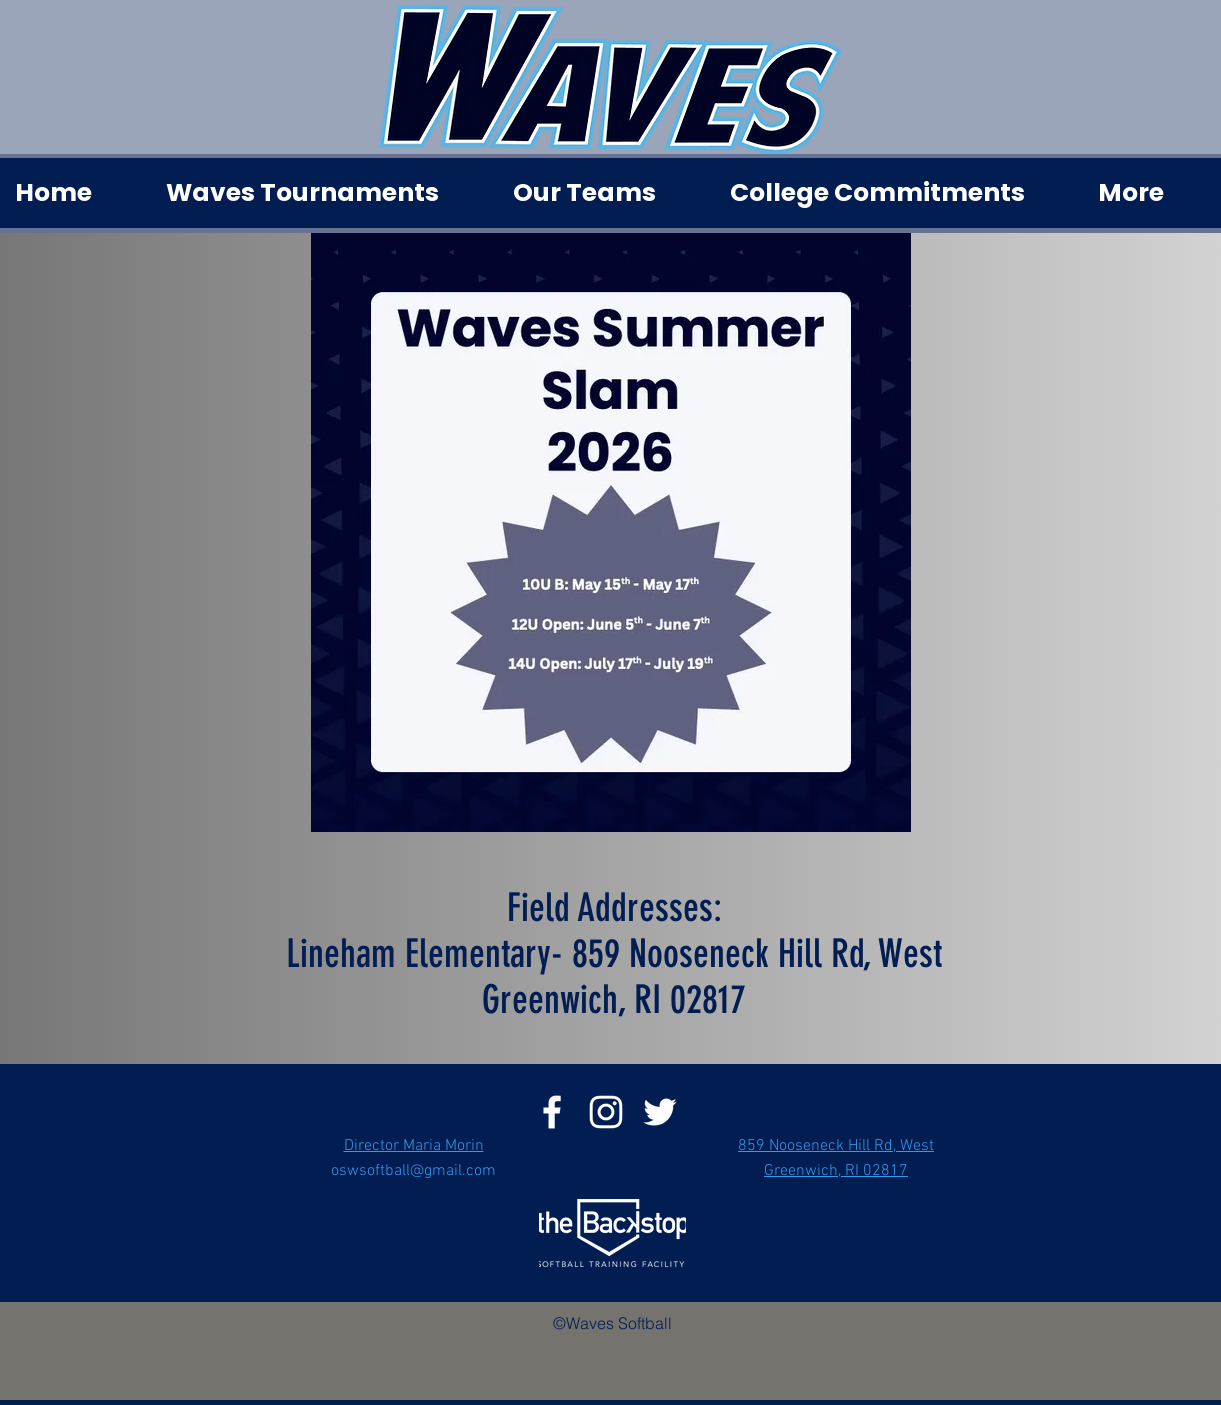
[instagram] (606, 1112)
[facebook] (552, 1112)
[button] (323, 193)
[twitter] (660, 1112)
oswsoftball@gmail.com (413, 1171)
